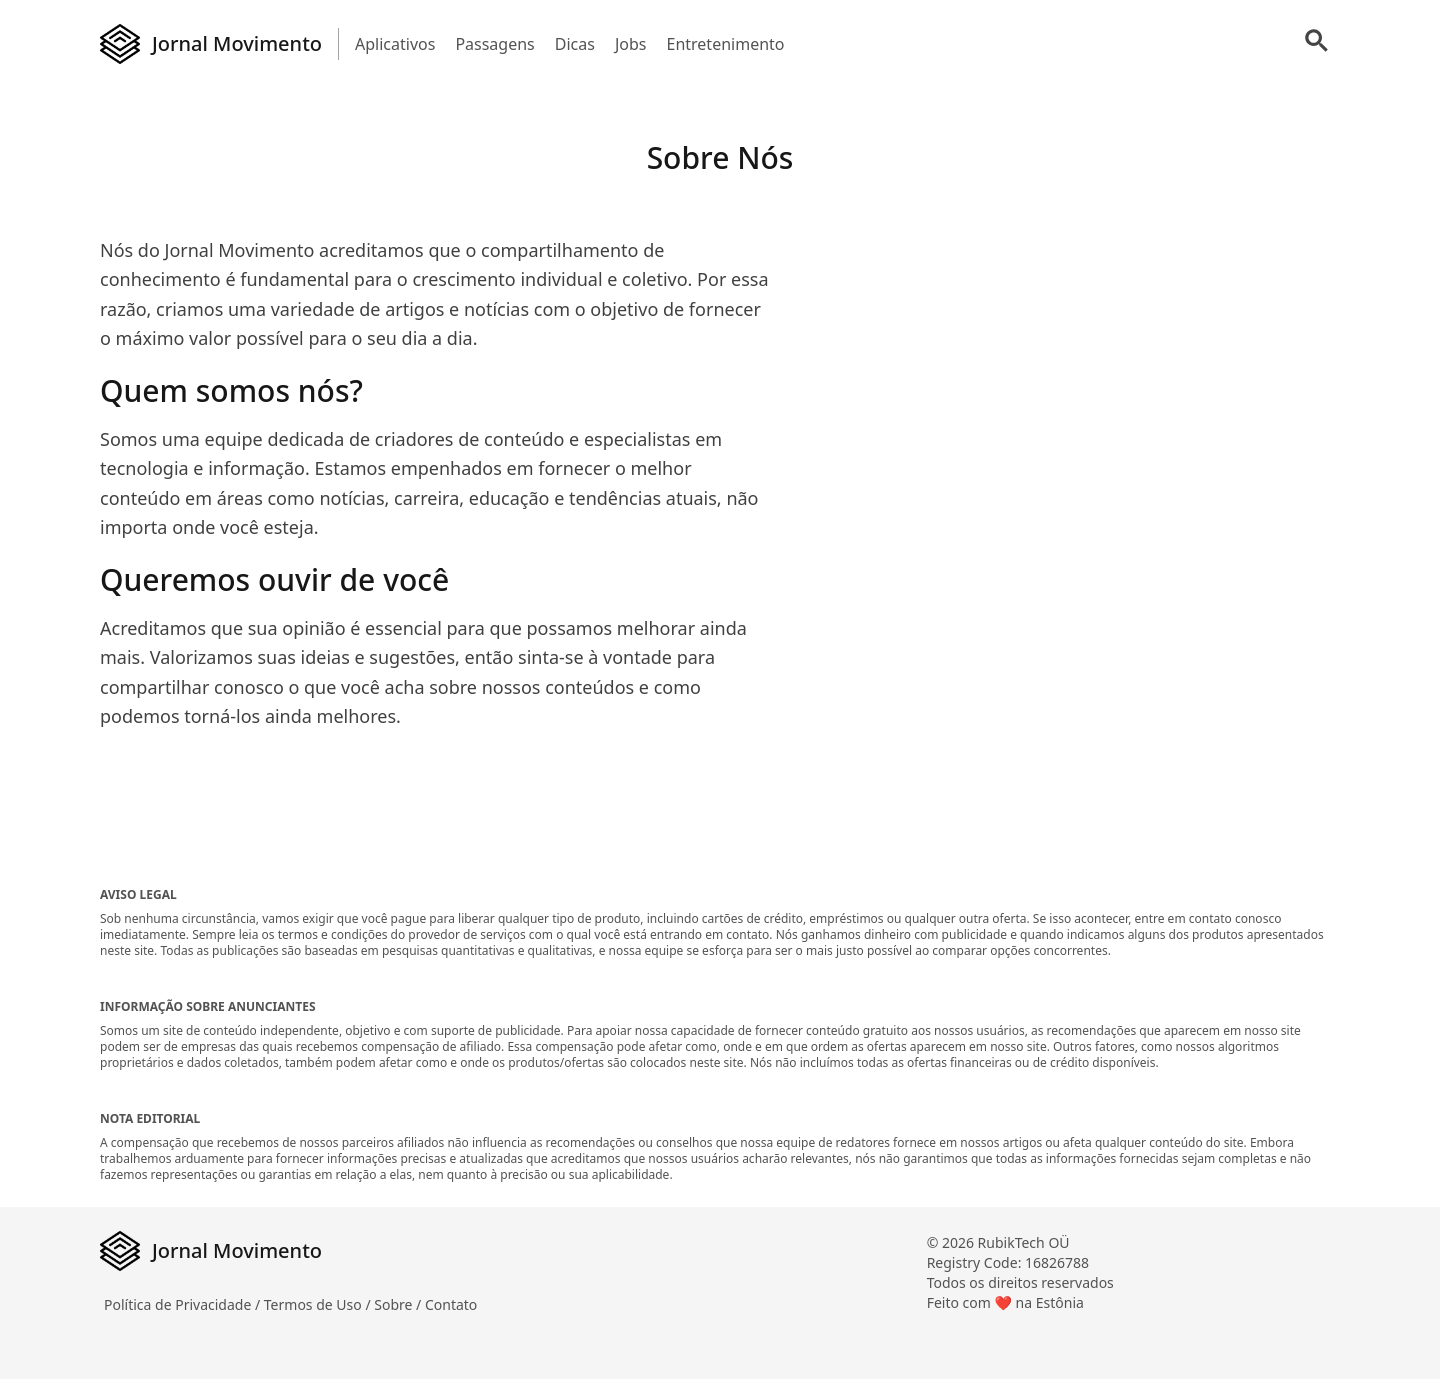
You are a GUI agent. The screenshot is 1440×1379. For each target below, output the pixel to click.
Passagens (494, 44)
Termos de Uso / (319, 1304)
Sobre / (399, 1304)
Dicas (575, 44)
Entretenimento (725, 44)
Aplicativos (395, 44)
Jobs (631, 44)
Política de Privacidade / (184, 1304)
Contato (451, 1304)
